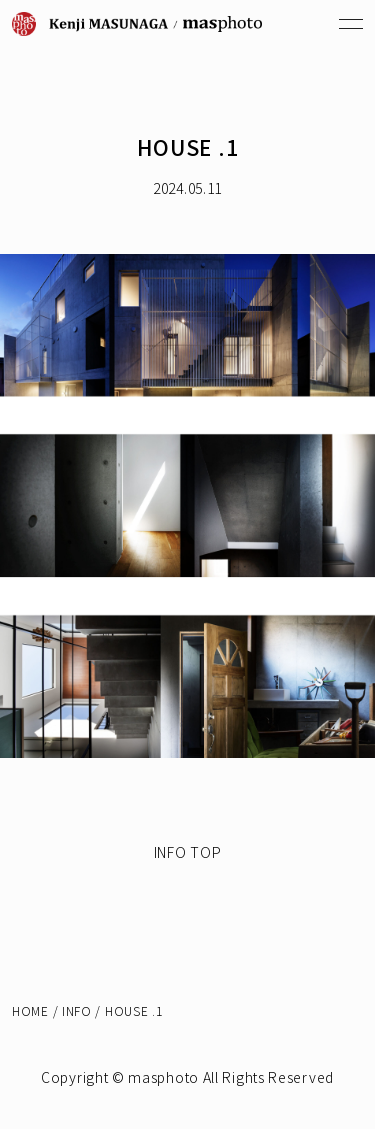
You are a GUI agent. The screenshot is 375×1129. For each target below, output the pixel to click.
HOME (30, 1010)
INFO (77, 1010)
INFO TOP (188, 852)
